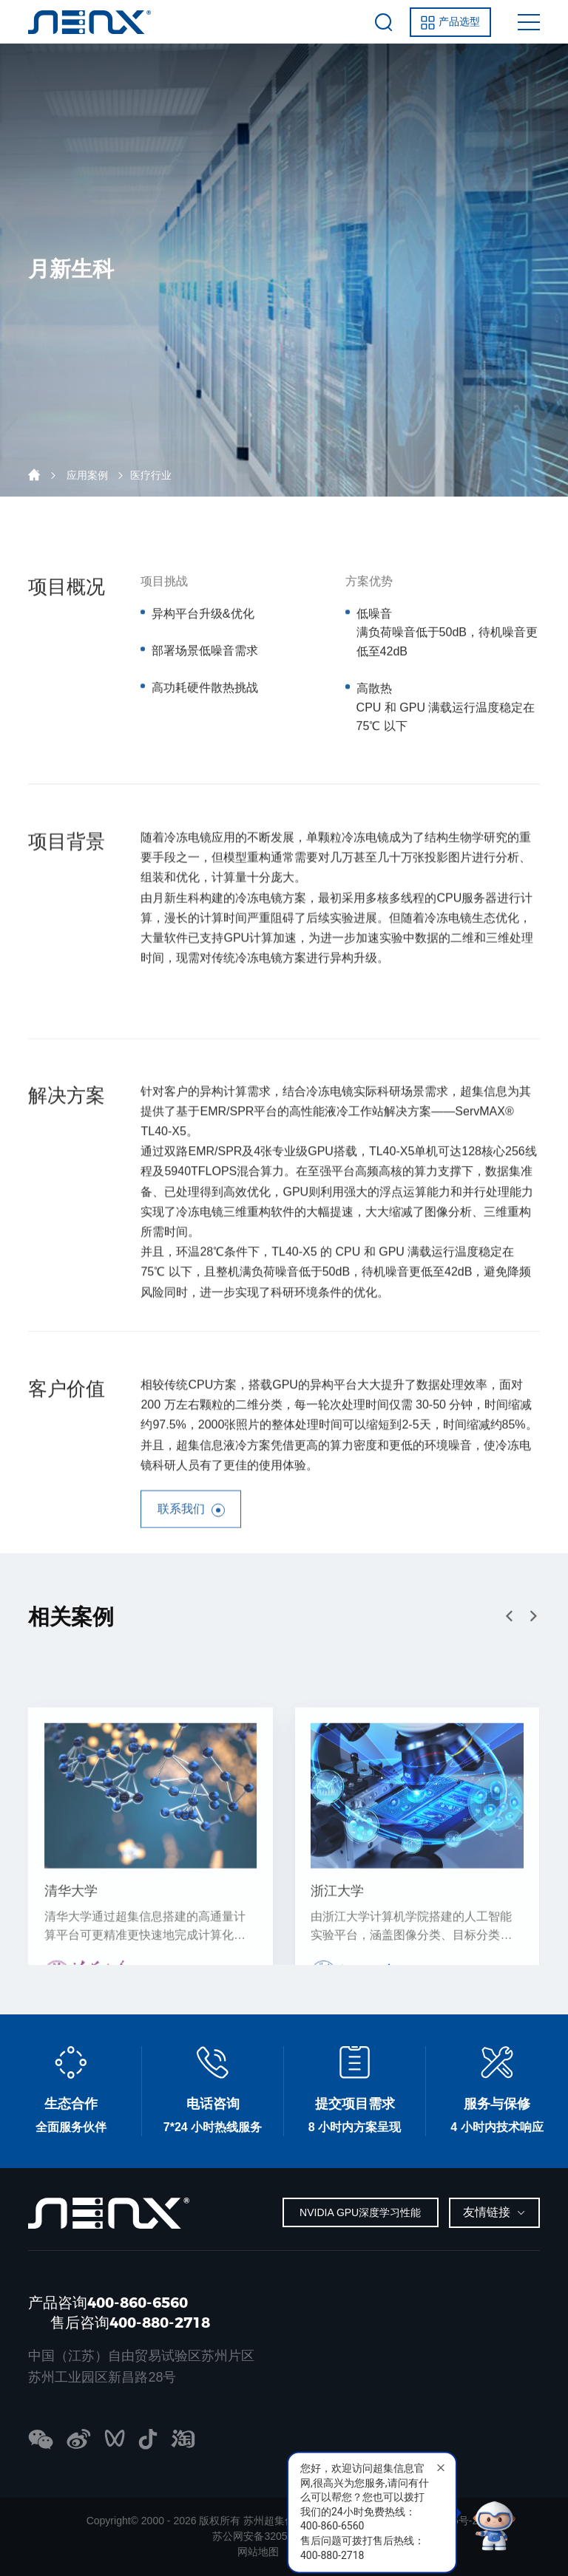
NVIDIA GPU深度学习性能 (360, 2212)
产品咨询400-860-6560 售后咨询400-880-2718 (119, 2312)
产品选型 (450, 23)
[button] (533, 1616)
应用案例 (87, 475)
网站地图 (258, 2552)
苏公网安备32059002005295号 (283, 2536)
